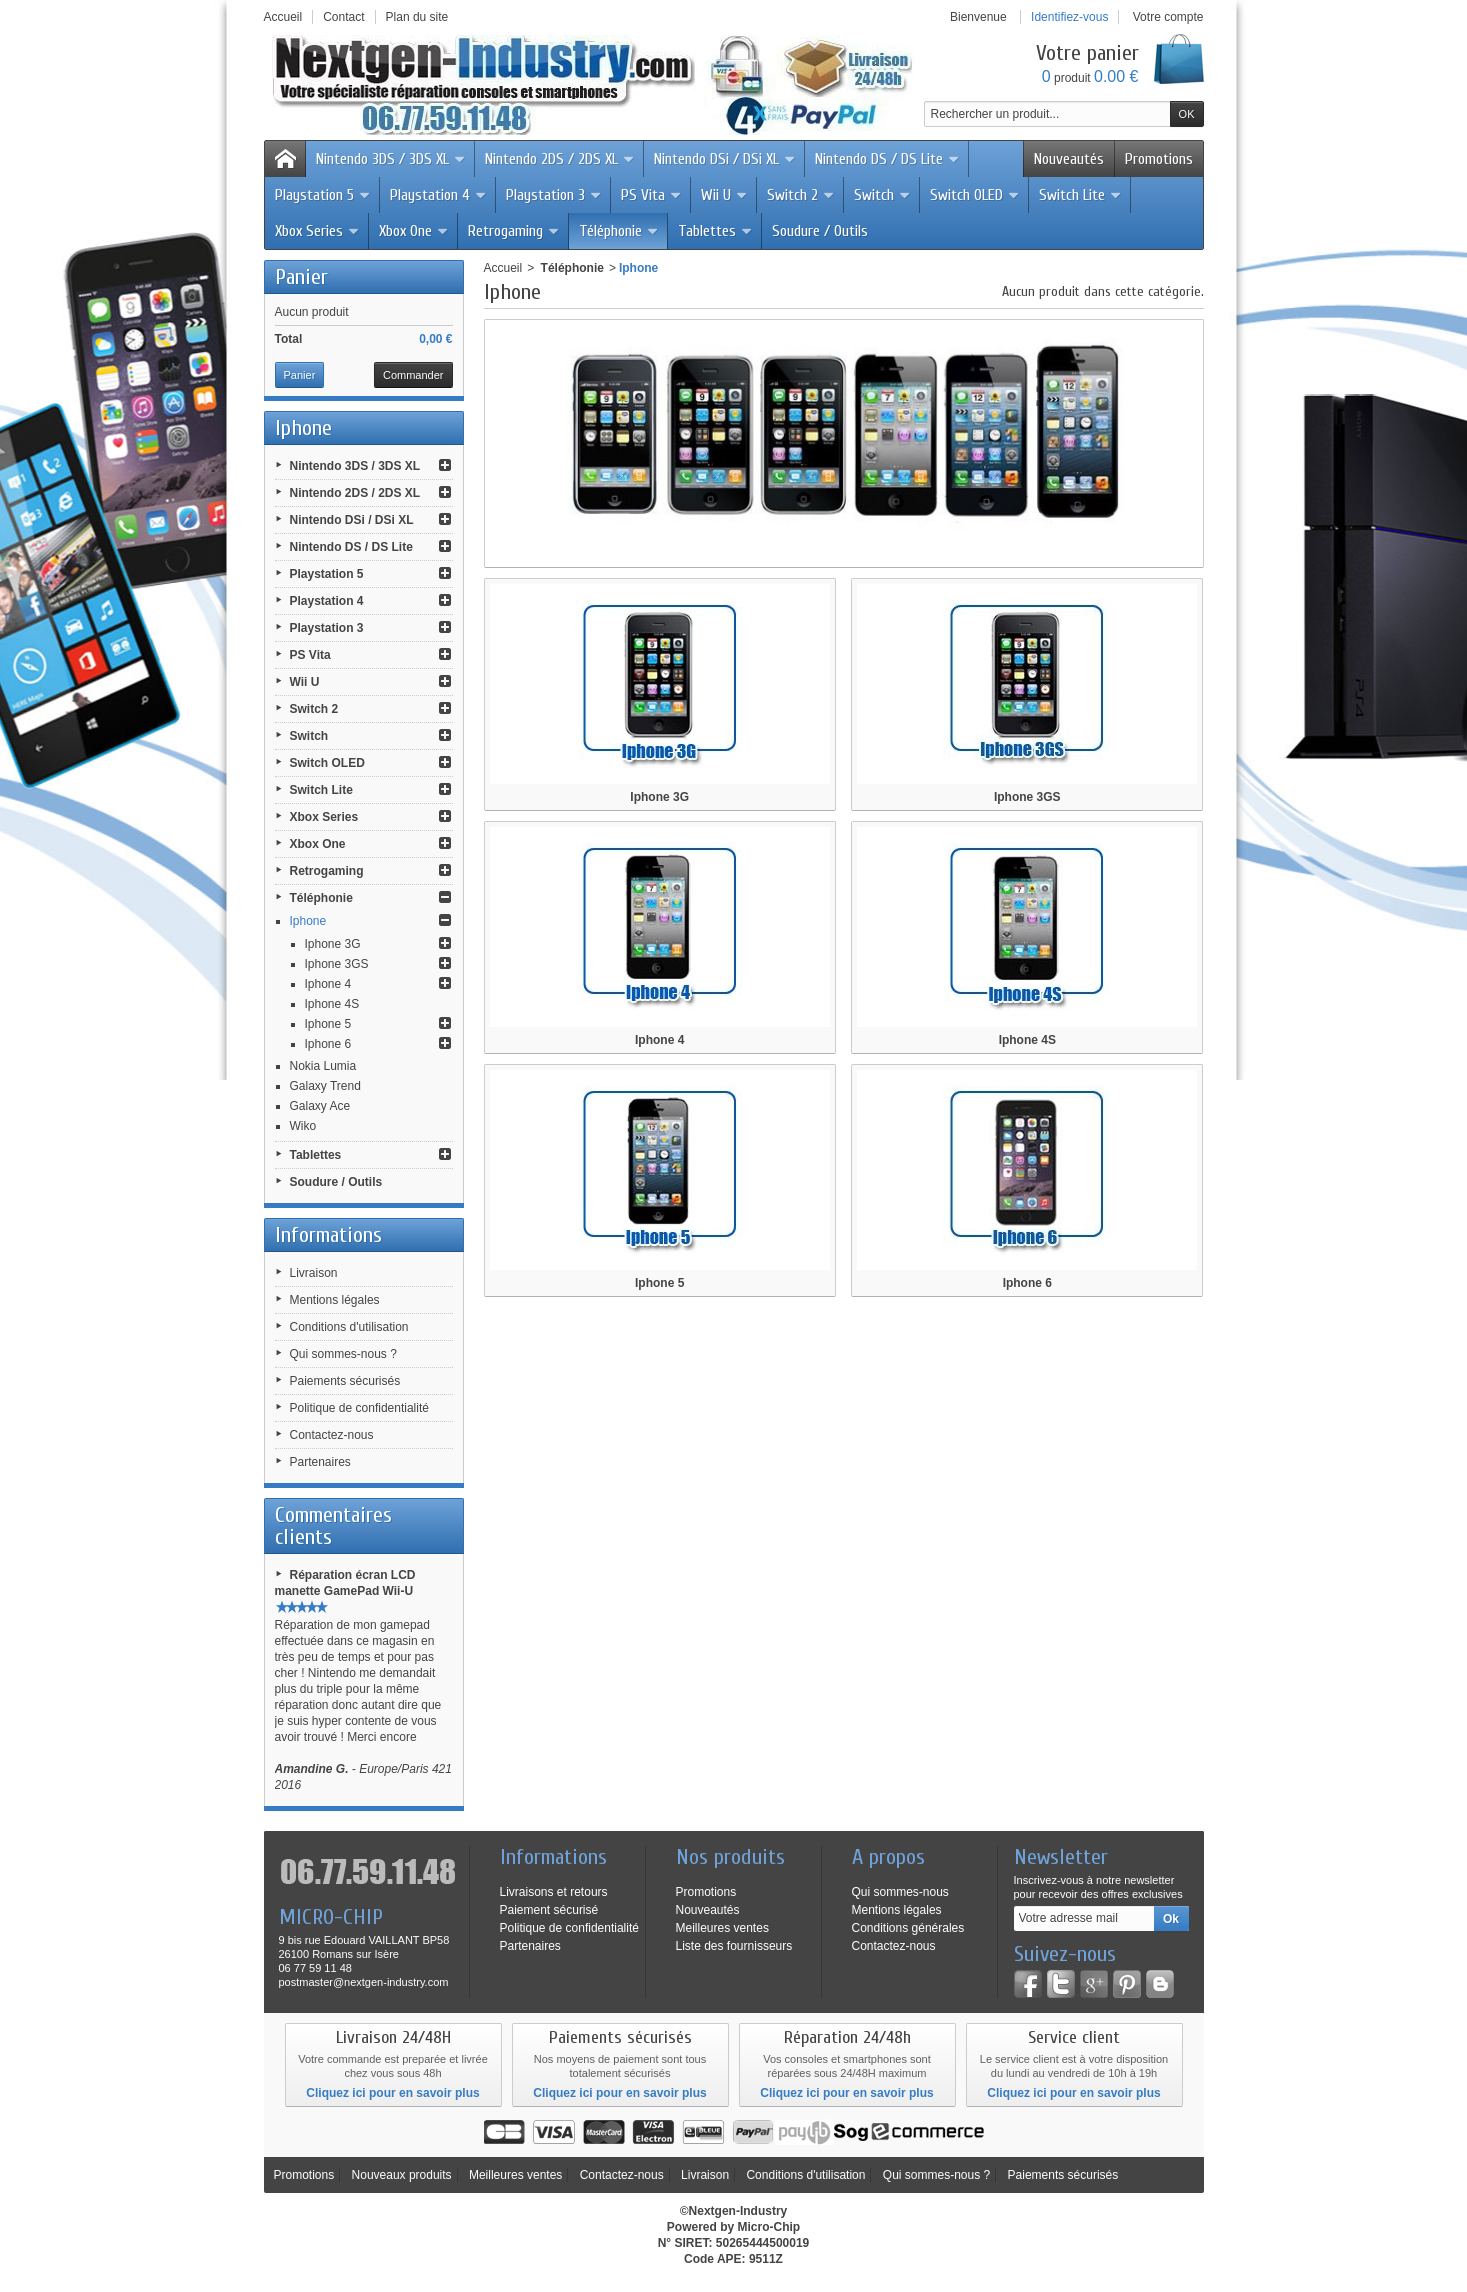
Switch (882, 195)
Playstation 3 (554, 195)
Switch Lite (1080, 195)
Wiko (303, 1126)
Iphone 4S (332, 1004)
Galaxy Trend (325, 1086)
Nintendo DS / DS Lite (887, 159)
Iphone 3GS (337, 964)
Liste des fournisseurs (734, 1946)
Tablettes (715, 231)
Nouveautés (1069, 159)
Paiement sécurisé (549, 1910)
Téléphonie (619, 231)
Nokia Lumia (323, 1066)
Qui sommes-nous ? (343, 1354)
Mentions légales (335, 1300)
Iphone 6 (328, 1044)
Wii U (724, 195)
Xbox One (414, 231)
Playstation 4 (438, 195)
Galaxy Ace (320, 1106)
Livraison (314, 1273)
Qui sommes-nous (900, 1892)
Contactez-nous (332, 1435)
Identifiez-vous (1069, 17)
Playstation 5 (323, 195)
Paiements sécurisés (345, 1381)
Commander (413, 375)
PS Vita (651, 195)
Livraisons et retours (554, 1892)
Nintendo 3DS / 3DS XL (391, 159)
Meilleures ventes (722, 1928)
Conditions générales (908, 1928)
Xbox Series (317, 231)
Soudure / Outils (820, 231)
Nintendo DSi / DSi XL (725, 159)
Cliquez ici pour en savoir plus (392, 2093)
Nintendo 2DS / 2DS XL (560, 159)
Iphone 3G (333, 944)
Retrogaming (514, 231)
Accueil (503, 268)
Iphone (308, 921)
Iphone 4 (328, 984)
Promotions (1159, 159)
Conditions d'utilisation (349, 1327)
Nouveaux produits (402, 2175)
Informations (328, 1235)
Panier (301, 277)
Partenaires (320, 1462)
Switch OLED (975, 195)
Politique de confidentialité (359, 1408)
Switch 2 (801, 195)
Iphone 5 (328, 1024)
